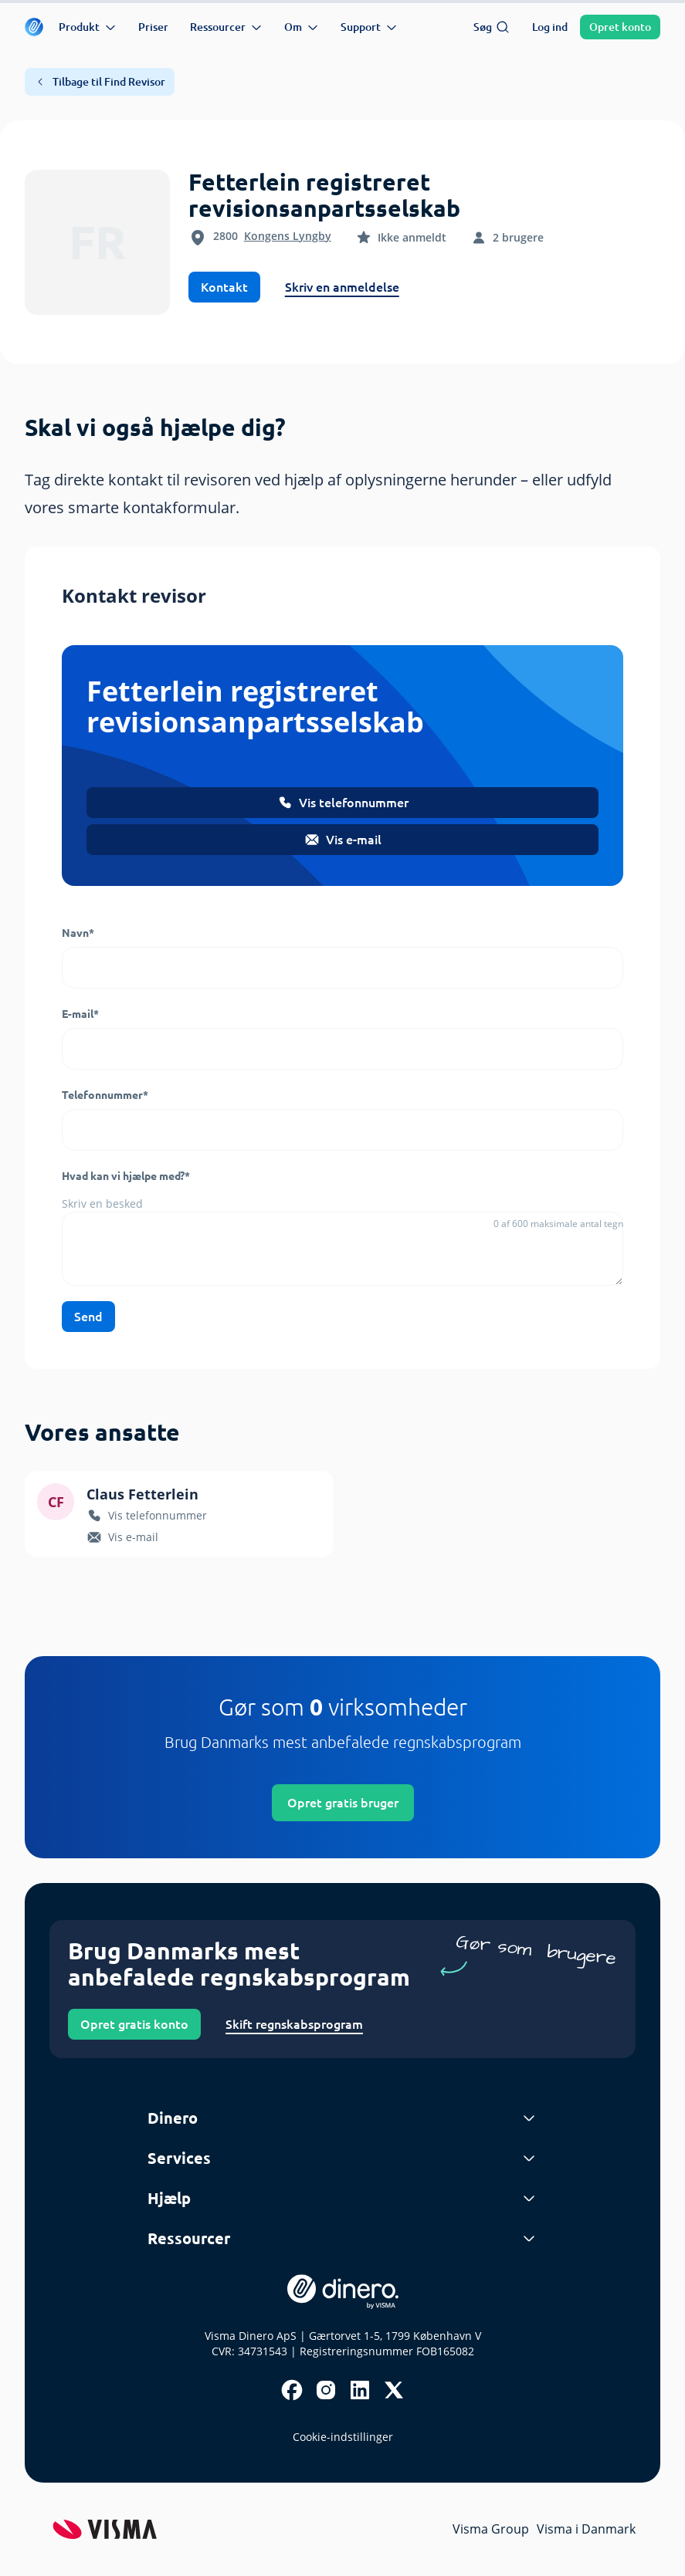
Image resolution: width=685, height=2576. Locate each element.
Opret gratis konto (134, 2024)
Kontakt (224, 287)
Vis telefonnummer (343, 802)
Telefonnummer (105, 1095)
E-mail (80, 1014)
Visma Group (491, 2528)
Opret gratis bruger (342, 1803)
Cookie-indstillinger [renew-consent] (343, 2436)
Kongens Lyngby (287, 235)
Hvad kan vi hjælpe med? (126, 1176)
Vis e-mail (342, 839)
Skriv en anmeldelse (342, 287)
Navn (78, 933)
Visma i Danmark (586, 2528)
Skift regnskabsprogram (294, 2024)
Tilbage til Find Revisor (99, 82)
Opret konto (620, 27)
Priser (153, 27)
